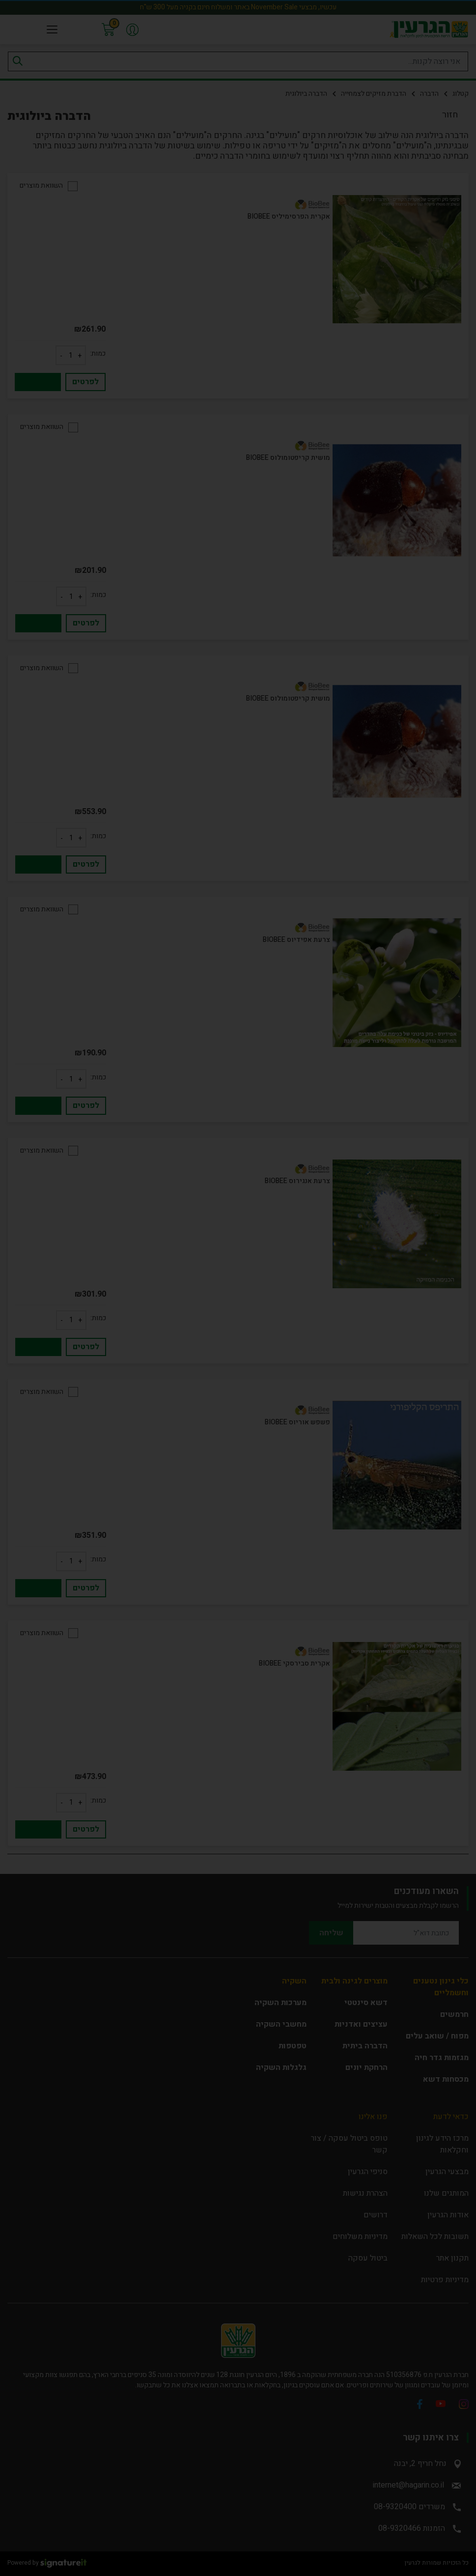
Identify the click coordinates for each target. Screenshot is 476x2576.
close (448, 1162)
